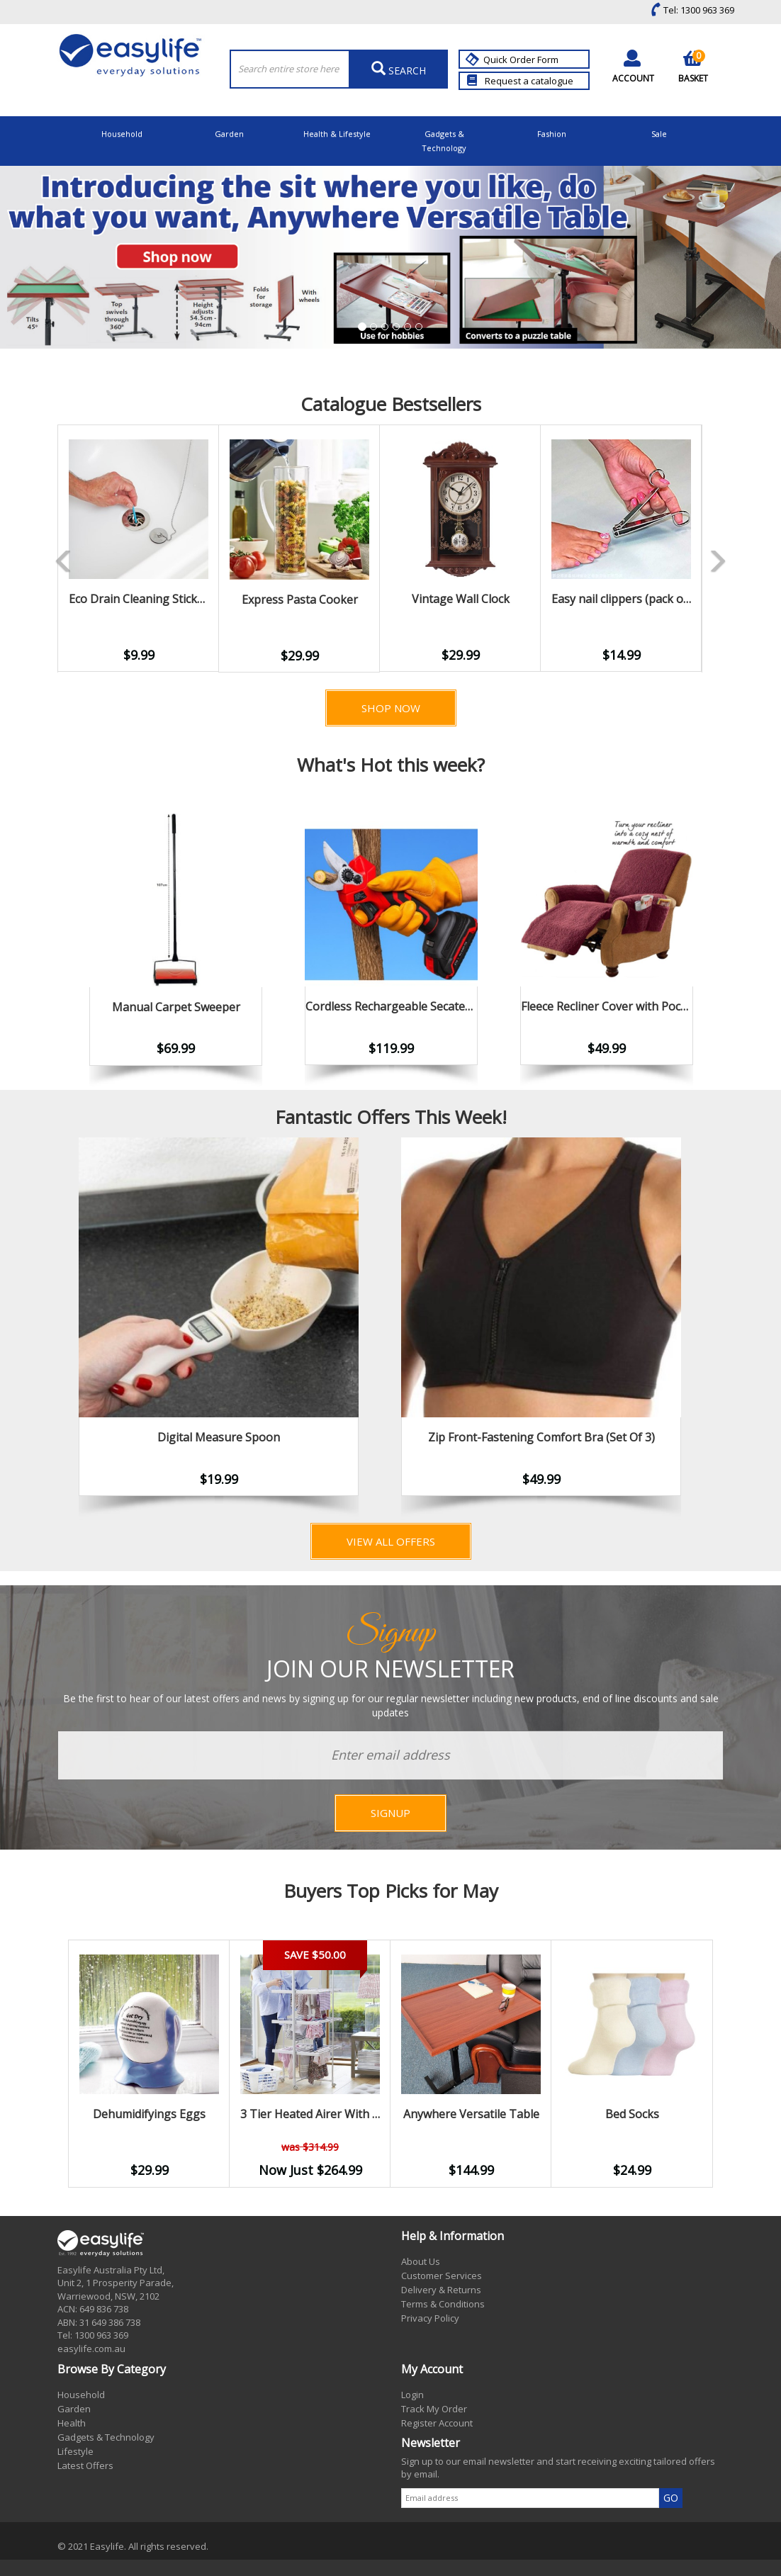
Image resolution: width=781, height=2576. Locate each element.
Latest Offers (85, 2465)
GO (670, 2497)
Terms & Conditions (443, 2303)
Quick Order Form (514, 59)
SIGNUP (390, 1813)
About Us (420, 2261)
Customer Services (441, 2275)
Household (121, 133)
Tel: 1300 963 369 (689, 10)
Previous (36, 548)
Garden (229, 133)
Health (71, 2423)
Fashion (551, 133)
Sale (659, 133)
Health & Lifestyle (337, 133)
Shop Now (390, 708)
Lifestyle (75, 2451)
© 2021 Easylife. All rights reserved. (132, 2546)
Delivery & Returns (441, 2289)
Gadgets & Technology (444, 140)
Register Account (437, 2423)
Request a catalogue (520, 80)
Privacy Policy (430, 2318)
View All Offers (391, 1541)
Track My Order (434, 2408)
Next (724, 1329)
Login (412, 2394)
